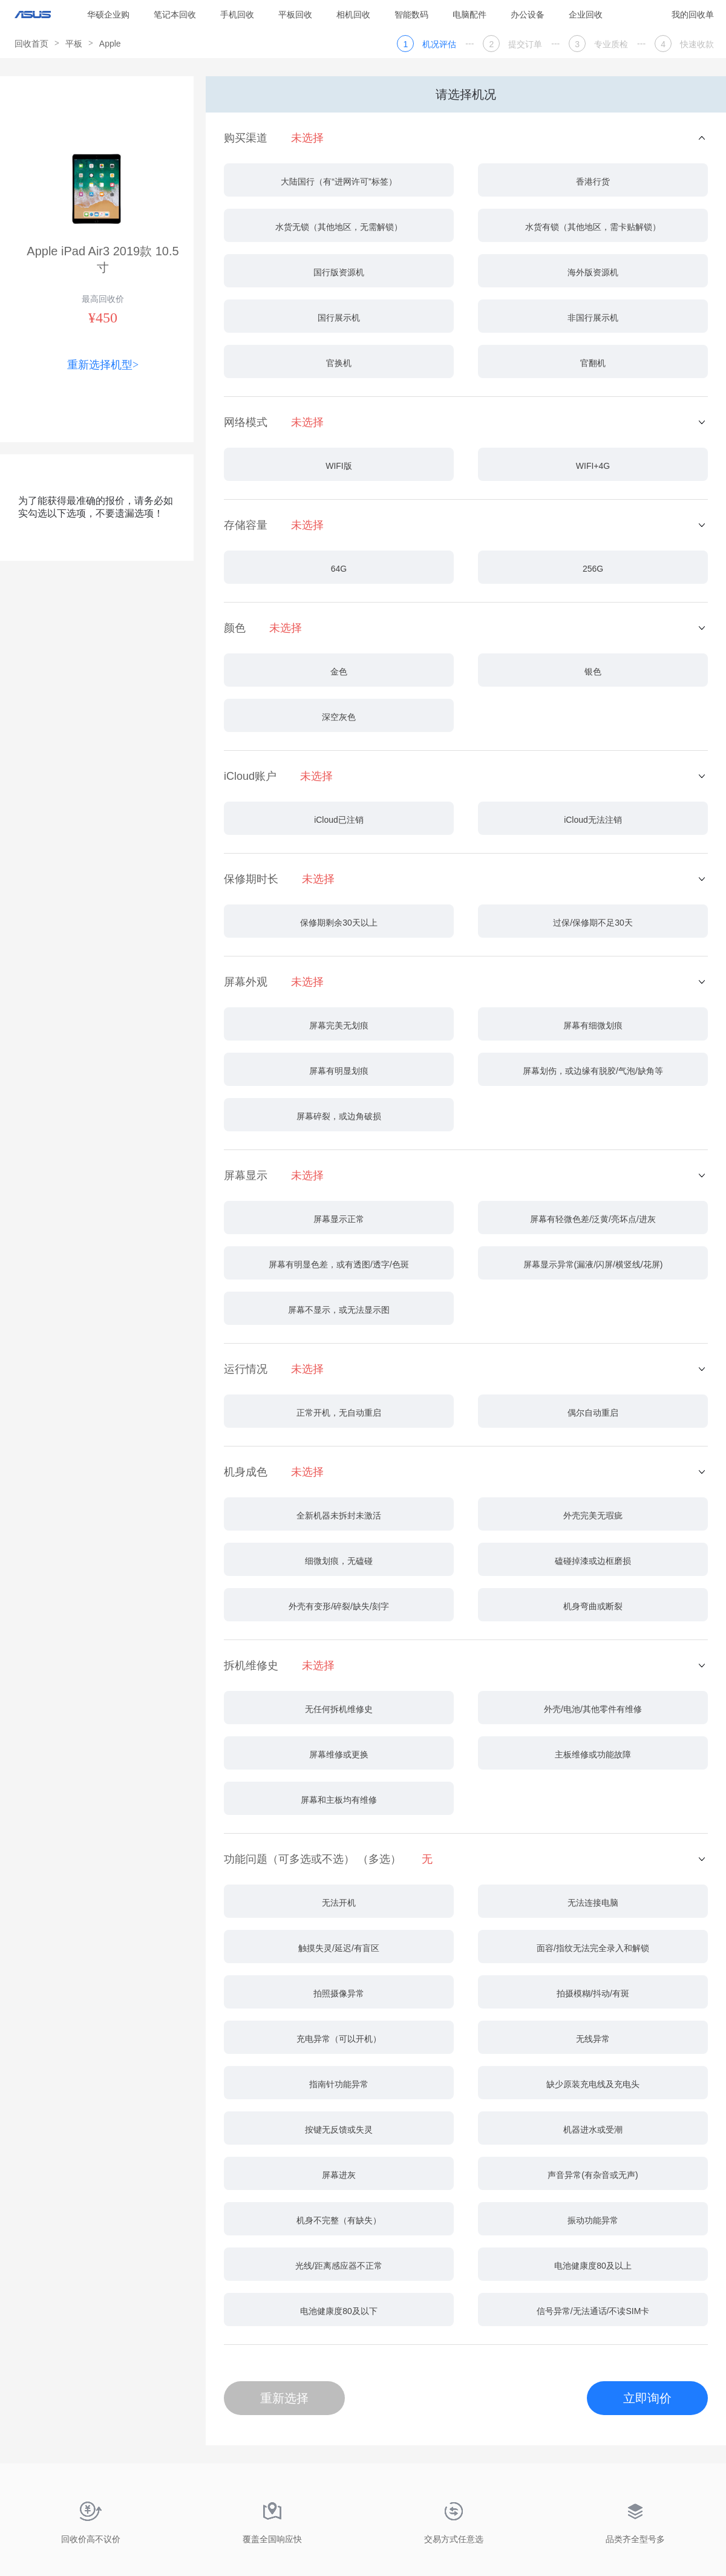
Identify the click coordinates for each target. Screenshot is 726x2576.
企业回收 (586, 14)
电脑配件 (469, 14)
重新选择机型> (103, 365)
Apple (110, 43)
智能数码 (411, 14)
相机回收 (353, 14)
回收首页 (31, 43)
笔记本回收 (175, 14)
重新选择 (284, 2398)
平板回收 (295, 14)
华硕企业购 (108, 14)
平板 (73, 43)
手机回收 (237, 14)
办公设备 (527, 14)
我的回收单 (693, 14)
